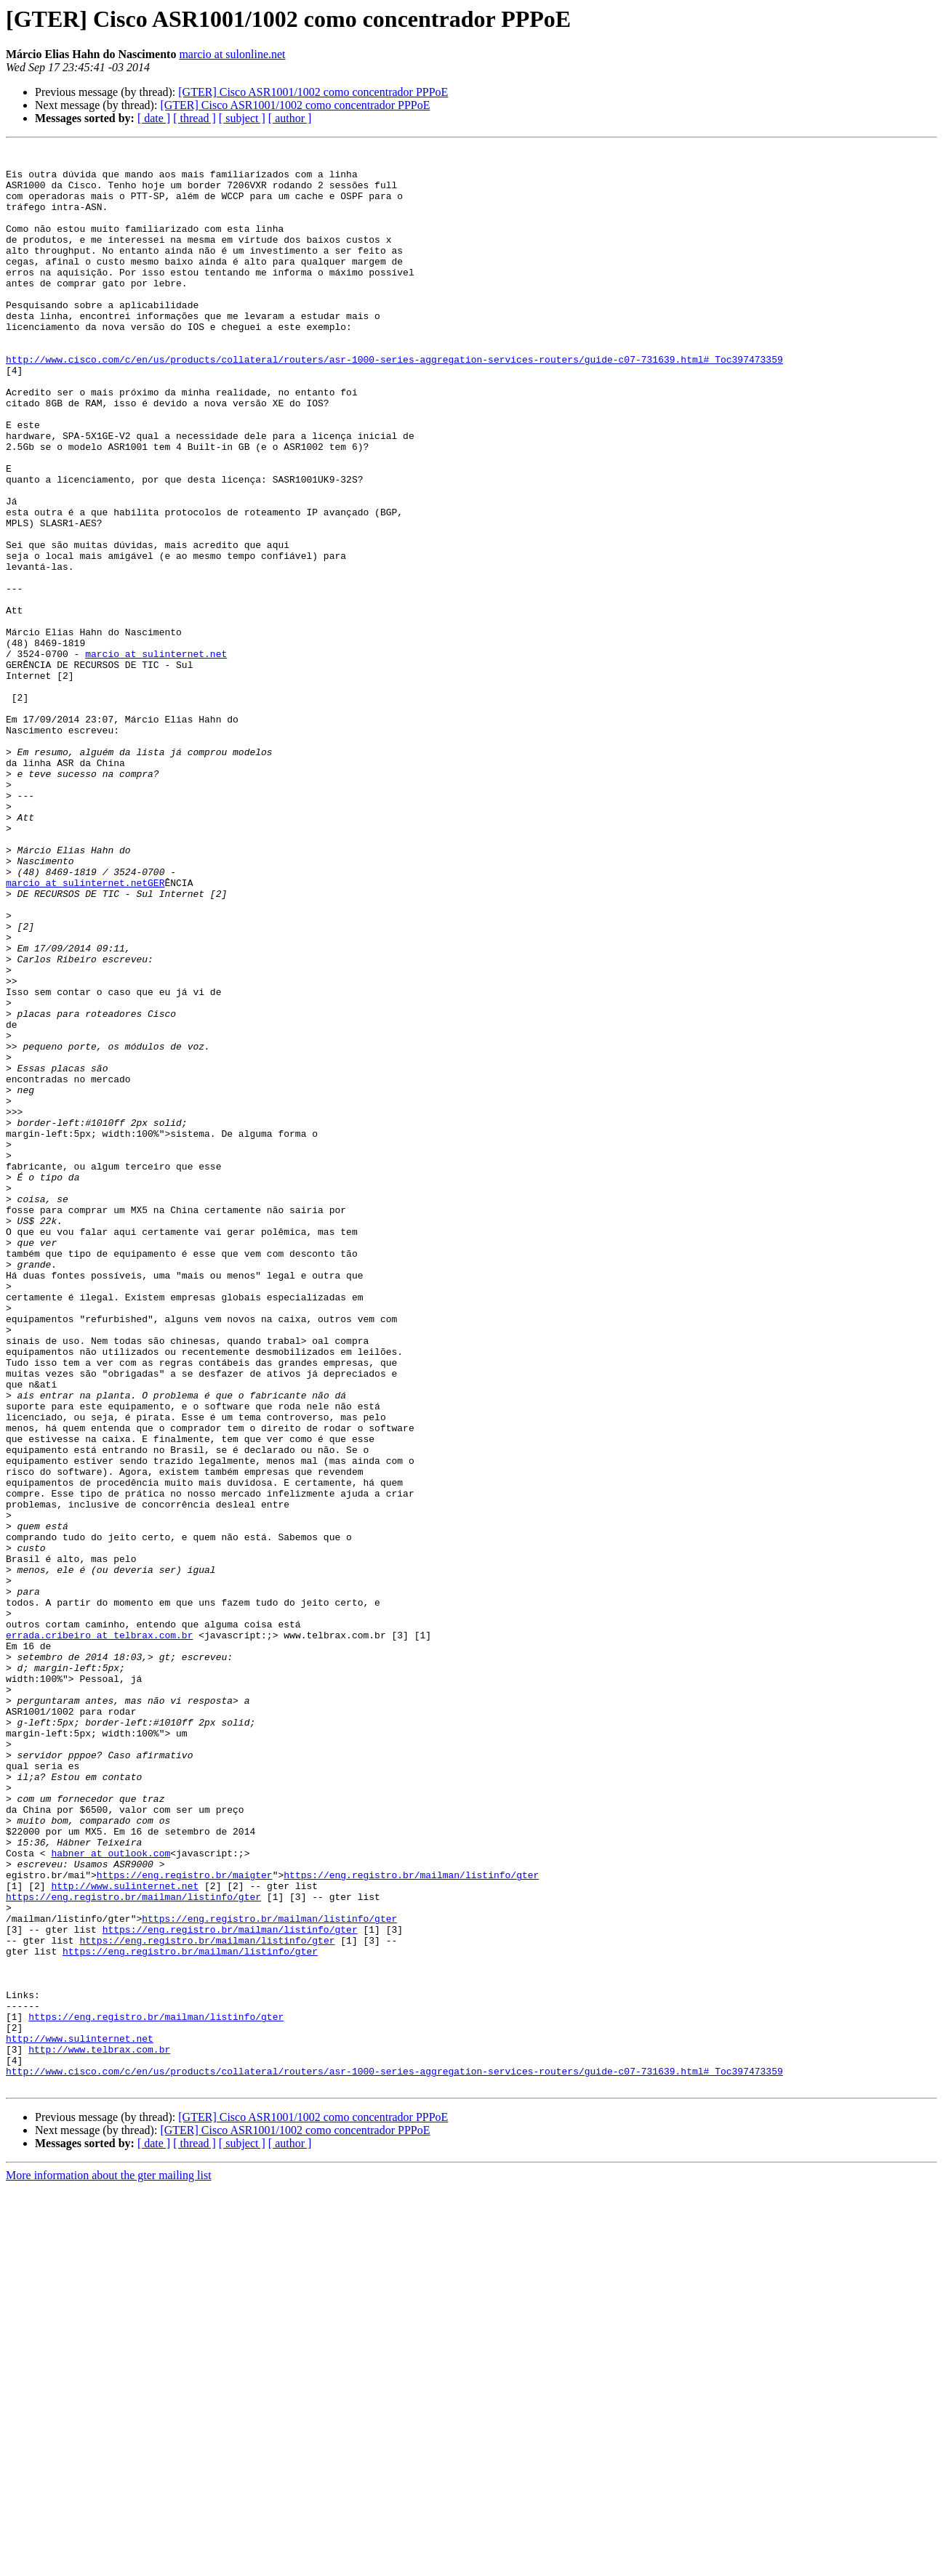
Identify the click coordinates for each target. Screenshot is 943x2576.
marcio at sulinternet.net (156, 755)
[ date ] (153, 118)
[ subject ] (242, 118)
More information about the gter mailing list (109, 2563)
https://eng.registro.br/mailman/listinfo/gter (411, 2221)
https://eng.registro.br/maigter (185, 2221)
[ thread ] (194, 118)
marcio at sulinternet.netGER (85, 1030)
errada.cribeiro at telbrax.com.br (99, 1933)
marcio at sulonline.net (232, 54)
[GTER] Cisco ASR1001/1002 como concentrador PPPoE (313, 92)
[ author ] (290, 118)
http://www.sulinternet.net (124, 2234)
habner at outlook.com (110, 2195)
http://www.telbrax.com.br (99, 2430)
